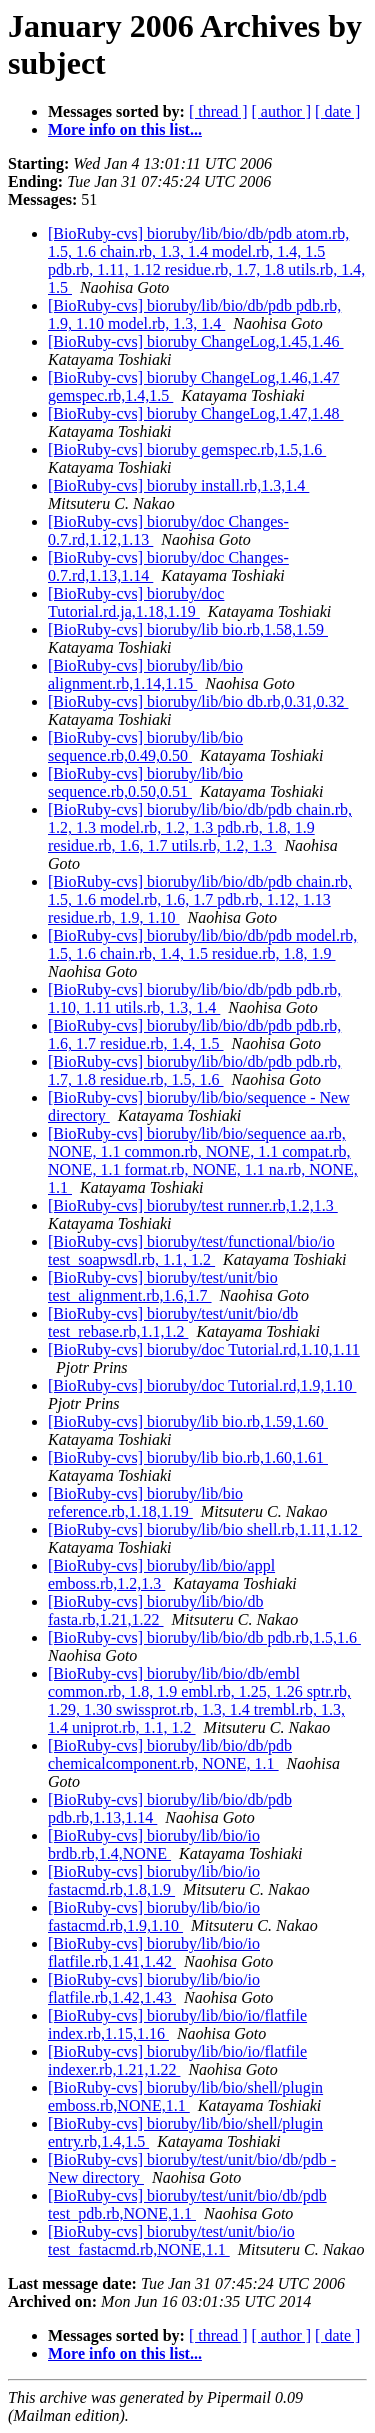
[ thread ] (218, 111)
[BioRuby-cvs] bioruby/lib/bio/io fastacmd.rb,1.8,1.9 (154, 1880)
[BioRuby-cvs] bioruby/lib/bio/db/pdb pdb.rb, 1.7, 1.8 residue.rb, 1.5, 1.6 (194, 1070)
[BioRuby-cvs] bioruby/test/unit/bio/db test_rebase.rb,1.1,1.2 (173, 1322)
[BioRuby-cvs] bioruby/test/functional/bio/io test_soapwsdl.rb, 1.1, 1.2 (191, 1250)
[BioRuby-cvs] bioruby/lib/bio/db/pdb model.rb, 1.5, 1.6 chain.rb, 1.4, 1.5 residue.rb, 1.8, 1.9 (202, 944)
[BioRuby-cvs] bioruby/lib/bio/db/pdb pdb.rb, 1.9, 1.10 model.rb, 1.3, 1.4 (194, 314)
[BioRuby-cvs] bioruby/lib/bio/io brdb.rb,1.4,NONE (154, 1844)
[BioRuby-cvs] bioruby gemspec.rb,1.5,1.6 (187, 449)
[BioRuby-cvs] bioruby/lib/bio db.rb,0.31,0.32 (198, 701)
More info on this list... (125, 129)
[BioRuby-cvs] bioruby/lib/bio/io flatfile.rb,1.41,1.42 (154, 1952)
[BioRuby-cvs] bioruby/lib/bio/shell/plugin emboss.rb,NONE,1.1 (185, 2096)
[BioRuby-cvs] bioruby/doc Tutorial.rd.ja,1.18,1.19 (136, 602)
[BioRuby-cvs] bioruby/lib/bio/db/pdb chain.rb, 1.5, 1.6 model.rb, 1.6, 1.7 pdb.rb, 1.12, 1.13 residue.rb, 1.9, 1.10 (200, 899)
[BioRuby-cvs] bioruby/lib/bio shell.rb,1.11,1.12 (205, 1529)
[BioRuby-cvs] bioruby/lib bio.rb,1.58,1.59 (188, 629)
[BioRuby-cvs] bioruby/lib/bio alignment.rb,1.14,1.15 (145, 674)
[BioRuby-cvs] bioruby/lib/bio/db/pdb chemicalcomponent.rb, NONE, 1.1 (170, 1754)
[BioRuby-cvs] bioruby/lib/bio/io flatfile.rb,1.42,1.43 (154, 1988)
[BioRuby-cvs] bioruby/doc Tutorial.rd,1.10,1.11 (204, 1349)
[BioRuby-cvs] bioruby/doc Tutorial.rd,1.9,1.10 (202, 1385)
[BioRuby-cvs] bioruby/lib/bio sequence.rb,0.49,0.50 (145, 746)
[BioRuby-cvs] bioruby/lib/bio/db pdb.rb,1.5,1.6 (204, 1637)
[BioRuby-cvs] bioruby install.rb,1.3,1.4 (178, 485)
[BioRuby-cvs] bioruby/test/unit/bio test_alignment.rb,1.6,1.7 (163, 1286)
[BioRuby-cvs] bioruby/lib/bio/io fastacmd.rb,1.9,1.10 (154, 1916)
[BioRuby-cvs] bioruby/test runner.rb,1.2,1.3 (193, 1205)
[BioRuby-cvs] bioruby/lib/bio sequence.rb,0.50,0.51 (145, 782)
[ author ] (282, 111)
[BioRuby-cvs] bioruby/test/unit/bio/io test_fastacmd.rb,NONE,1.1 (171, 2240)
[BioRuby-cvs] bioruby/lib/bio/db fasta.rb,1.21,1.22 (156, 1610)
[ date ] (337, 111)
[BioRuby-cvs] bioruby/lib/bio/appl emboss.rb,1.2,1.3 (161, 1574)
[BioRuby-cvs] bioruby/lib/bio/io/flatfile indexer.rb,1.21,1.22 (177, 2060)
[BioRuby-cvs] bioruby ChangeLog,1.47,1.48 (196, 413)
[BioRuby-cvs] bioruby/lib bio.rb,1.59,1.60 (188, 1421)
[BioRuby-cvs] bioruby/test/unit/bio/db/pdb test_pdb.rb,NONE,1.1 (187, 2204)
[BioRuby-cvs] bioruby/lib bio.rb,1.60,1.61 (188, 1457)
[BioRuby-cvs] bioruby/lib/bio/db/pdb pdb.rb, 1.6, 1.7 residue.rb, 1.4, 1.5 (194, 1034)
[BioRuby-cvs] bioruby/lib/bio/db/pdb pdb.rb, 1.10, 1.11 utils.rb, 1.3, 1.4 (194, 998)
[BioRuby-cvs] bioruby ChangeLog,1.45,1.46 (196, 341)
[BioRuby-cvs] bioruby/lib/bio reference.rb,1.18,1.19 (145, 1502)
